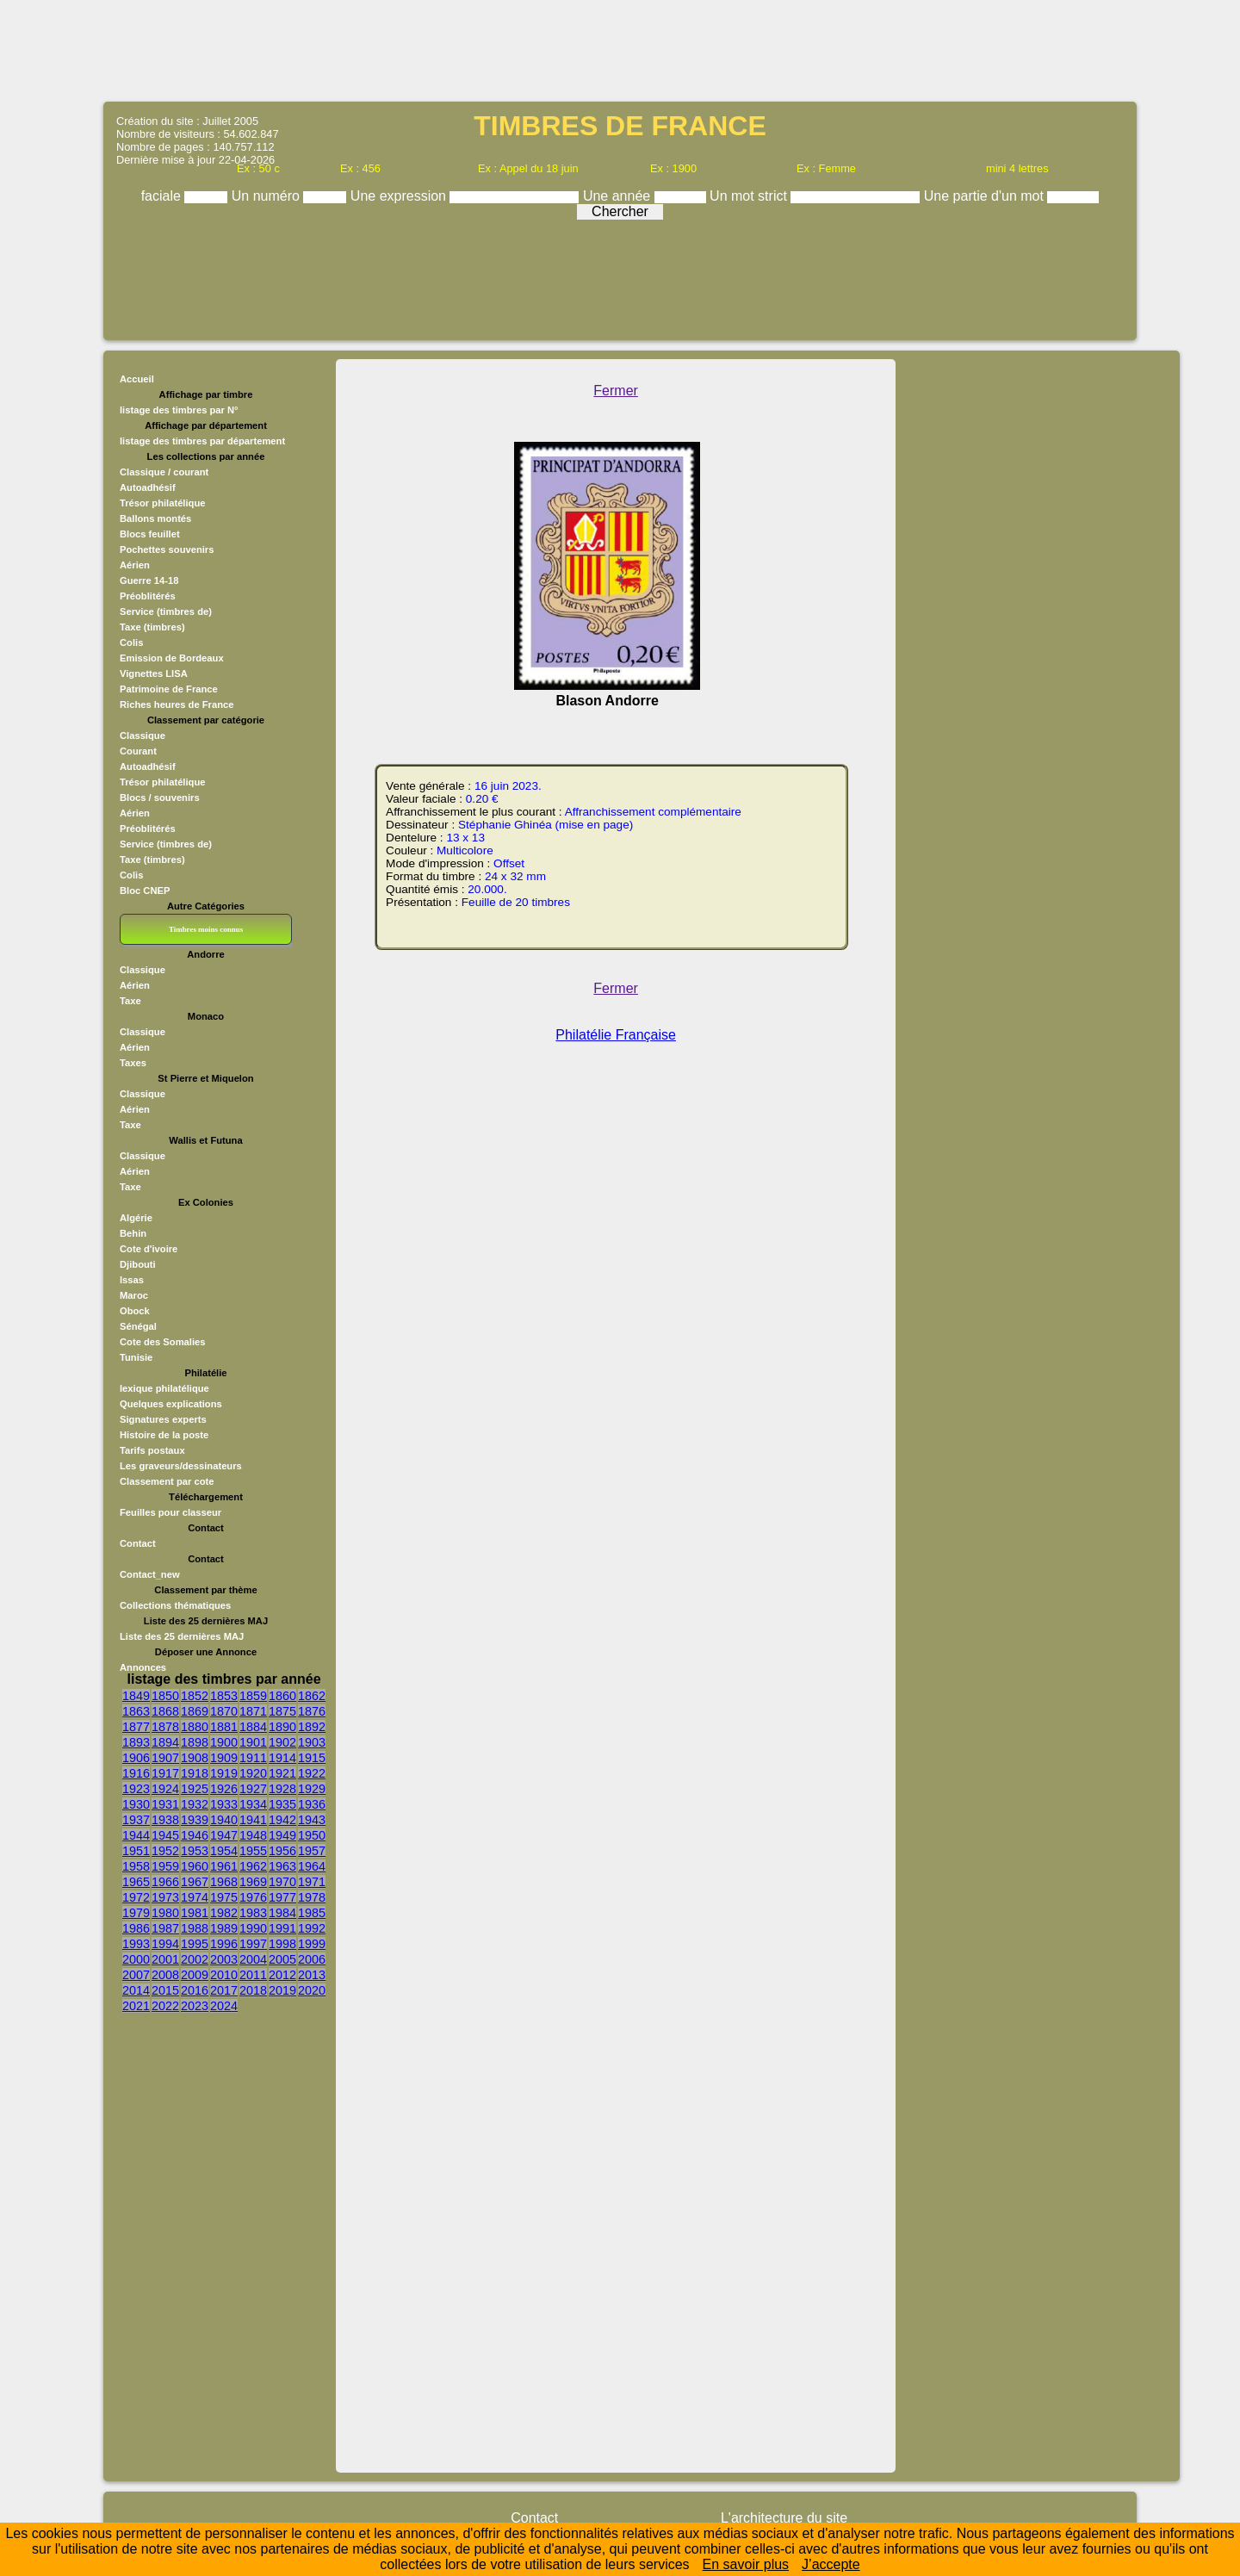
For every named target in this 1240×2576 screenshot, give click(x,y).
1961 (224, 1866)
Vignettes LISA (154, 673)
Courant (138, 751)
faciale (163, 196)
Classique (142, 735)
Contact (138, 1543)
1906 (136, 1758)
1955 (253, 1851)
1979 (136, 1913)
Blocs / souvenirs (160, 797)
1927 (253, 1789)
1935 (282, 1804)
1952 (165, 1851)
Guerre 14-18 (149, 580)
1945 (165, 1835)
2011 (253, 1975)
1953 (194, 1851)
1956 (282, 1851)
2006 (312, 1959)
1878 (165, 1727)
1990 (253, 1928)
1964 (312, 1866)
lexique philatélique (164, 1388)
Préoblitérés (148, 596)
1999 (312, 1944)
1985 (312, 1913)
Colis (131, 642)
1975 (224, 1897)
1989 (224, 1928)
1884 (253, 1727)
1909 (224, 1758)
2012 (282, 1975)
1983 (253, 1913)
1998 (282, 1944)
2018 (253, 1990)
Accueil (137, 379)
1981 (194, 1913)
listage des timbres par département (202, 441)
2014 (136, 1990)
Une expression (400, 196)
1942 (282, 1820)
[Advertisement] (620, 49)
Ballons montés (155, 518)
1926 (224, 1789)
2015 (165, 1990)
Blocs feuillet (150, 534)
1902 (282, 1742)
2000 (136, 1959)
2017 (224, 1990)
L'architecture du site (784, 2518)
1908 (194, 1758)
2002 (194, 1959)
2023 (194, 2006)
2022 (165, 2006)
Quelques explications (171, 1404)
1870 (224, 1711)
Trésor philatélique (162, 503)
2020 (312, 1990)
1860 (282, 1696)
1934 (253, 1804)
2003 (224, 1959)
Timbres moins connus (206, 929)
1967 (194, 1882)
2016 (194, 1990)
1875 (282, 1711)
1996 (224, 1944)
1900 (224, 1742)
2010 (224, 1975)
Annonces (143, 1667)
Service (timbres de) (166, 611)
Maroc (134, 1295)
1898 (194, 1742)
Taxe (130, 1001)
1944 (136, 1835)
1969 (253, 1882)
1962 (253, 1866)
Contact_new (150, 1574)
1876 (312, 1711)
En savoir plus (746, 2564)
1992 (312, 1928)
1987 (165, 1928)
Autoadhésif (148, 487)
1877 (136, 1727)
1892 (312, 1727)
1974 (194, 1897)
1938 (165, 1820)
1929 (312, 1789)
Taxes (133, 1063)
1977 (282, 1897)
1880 (194, 1727)
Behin (133, 1233)
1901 (253, 1742)
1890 (282, 1727)
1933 (224, 1804)
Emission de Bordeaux (172, 658)
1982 (224, 1913)
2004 (253, 1959)
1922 (312, 1773)
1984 (282, 1913)
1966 (165, 1882)
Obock (135, 1311)
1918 (194, 1773)
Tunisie (136, 1357)
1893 (136, 1742)
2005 (282, 1959)
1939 (194, 1820)
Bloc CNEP (145, 890)
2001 (165, 1959)
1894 (165, 1742)
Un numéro (268, 196)
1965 (136, 1882)
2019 (282, 1990)
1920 (253, 1773)
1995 (194, 1944)
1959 (165, 1866)
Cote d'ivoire (148, 1249)
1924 (165, 1789)
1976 (253, 1897)
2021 (136, 2006)
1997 (253, 1944)
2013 (312, 1975)
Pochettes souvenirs (167, 549)
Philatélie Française (615, 1034)
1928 (282, 1789)
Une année (618, 196)
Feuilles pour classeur (170, 1512)
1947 (224, 1835)
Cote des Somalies (162, 1342)
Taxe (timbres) (152, 627)
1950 (312, 1835)
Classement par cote (167, 1481)
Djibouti (138, 1264)
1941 (253, 1820)
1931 (165, 1804)
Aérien (135, 565)
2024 (224, 2006)
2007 (136, 1975)
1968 (224, 1882)
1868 (165, 1711)
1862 (312, 1696)
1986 (136, 1928)
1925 (194, 1789)
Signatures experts (163, 1419)
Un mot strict (750, 196)
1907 (165, 1758)
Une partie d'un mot (986, 196)
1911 (253, 1758)
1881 (224, 1727)
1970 (282, 1882)
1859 (253, 1696)
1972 (136, 1897)
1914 (282, 1758)
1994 (165, 1944)
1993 (136, 1944)
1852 (194, 1696)
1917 (165, 1773)
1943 (312, 1820)
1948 (253, 1835)
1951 (136, 1851)
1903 (312, 1742)
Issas (132, 1280)
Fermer (615, 390)
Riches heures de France (176, 704)
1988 (194, 1928)
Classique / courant (164, 472)
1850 (165, 1696)
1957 (312, 1851)
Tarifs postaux (152, 1450)
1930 (136, 1804)
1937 (136, 1820)
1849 (136, 1696)
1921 (282, 1773)
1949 (282, 1835)
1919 (224, 1773)
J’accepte (831, 2564)
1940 (224, 1820)
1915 (312, 1758)
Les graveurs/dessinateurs (181, 1466)
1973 (165, 1897)
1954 (224, 1851)
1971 (312, 1882)
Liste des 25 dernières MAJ (182, 1636)
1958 (136, 1866)
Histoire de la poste (164, 1435)
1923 (136, 1789)
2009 (194, 1975)
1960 (194, 1866)
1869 (194, 1711)
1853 (224, 1696)
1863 (136, 1711)
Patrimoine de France (169, 689)
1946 (194, 1835)
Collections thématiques (175, 1605)
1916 (136, 1773)
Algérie (136, 1218)
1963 (282, 1866)
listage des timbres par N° (179, 410)
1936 (312, 1804)
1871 (253, 1711)
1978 (312, 1897)
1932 (194, 1804)
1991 (282, 1928)
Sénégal (138, 1326)
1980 (165, 1913)
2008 (165, 1975)
